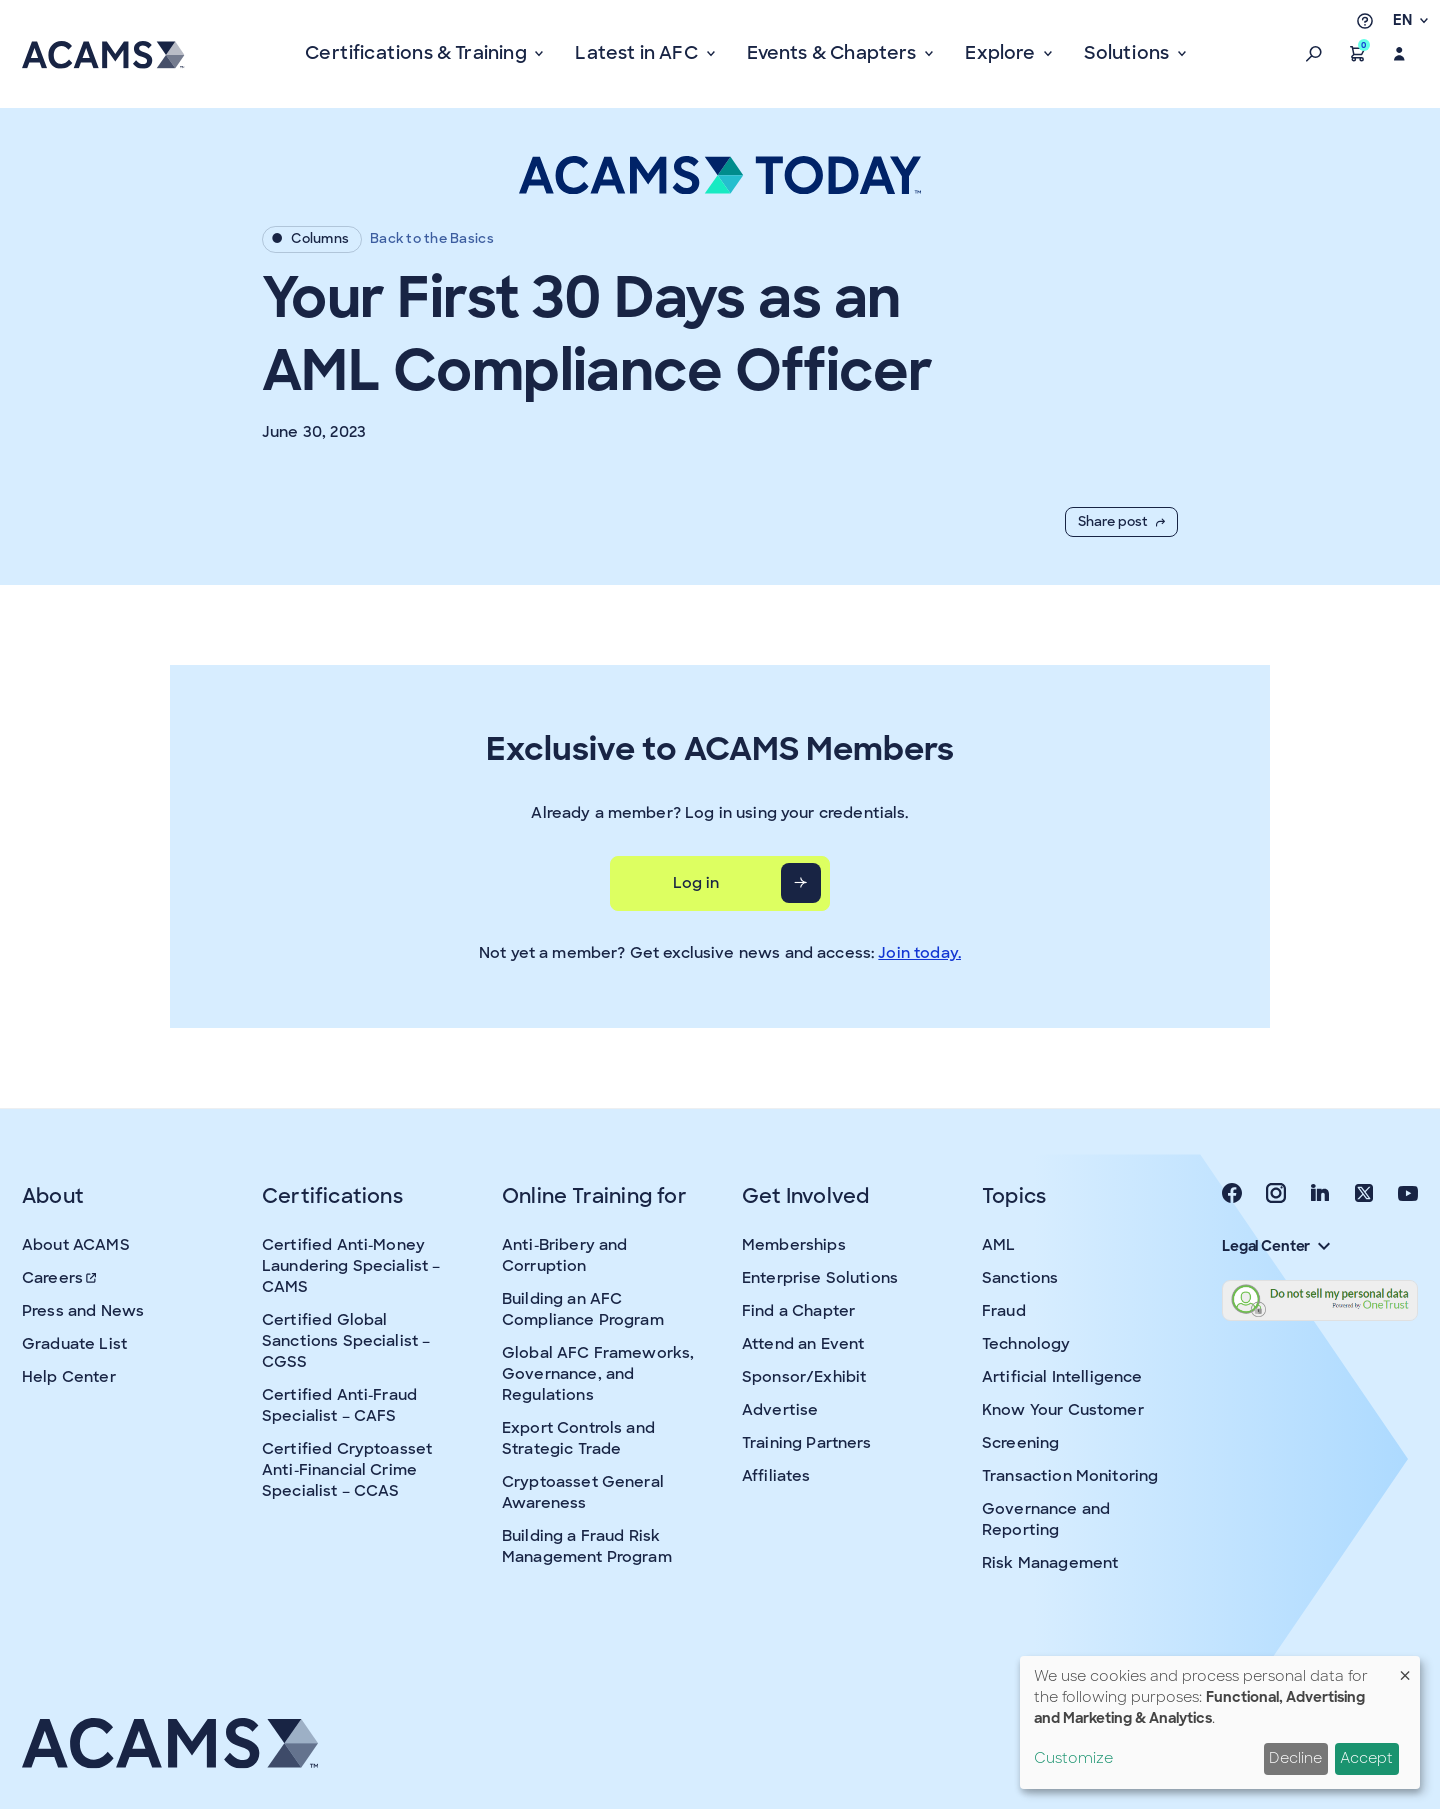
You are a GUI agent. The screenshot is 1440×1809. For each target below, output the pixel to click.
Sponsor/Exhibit (804, 1377)
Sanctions (1020, 1278)
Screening (1020, 1443)
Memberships (794, 1245)
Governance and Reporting (1046, 1519)
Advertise (780, 1410)
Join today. (919, 953)
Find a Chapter (798, 1311)
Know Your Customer (1063, 1410)
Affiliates (776, 1476)
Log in (696, 883)
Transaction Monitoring (1070, 1476)
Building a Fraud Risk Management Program (587, 1546)
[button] (1314, 54)
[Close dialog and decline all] (1405, 1668)
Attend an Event (803, 1344)
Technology (1026, 1344)
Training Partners (807, 1443)
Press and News (83, 1311)
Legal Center (1276, 1246)
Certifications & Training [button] (418, 53)
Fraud (1004, 1311)
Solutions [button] (1128, 53)
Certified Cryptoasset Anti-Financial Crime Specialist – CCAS (347, 1470)
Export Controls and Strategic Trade (578, 1438)
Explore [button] (1002, 53)
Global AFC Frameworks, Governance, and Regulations (598, 1374)
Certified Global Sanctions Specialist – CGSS (346, 1341)
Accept (1366, 1758)
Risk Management (1050, 1563)
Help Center (69, 1377)
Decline (1295, 1758)
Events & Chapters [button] (834, 53)
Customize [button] (1073, 1758)
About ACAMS (76, 1245)
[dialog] (1220, 1722)
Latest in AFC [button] (638, 53)
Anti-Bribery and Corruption (564, 1255)
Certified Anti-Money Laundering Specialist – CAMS (351, 1266)
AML (998, 1245)
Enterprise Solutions (820, 1278)
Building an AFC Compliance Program (583, 1309)
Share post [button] (1121, 521)
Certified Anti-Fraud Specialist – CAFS (339, 1405)
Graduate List (74, 1344)
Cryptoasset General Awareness (583, 1492)
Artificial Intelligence (1062, 1377)
